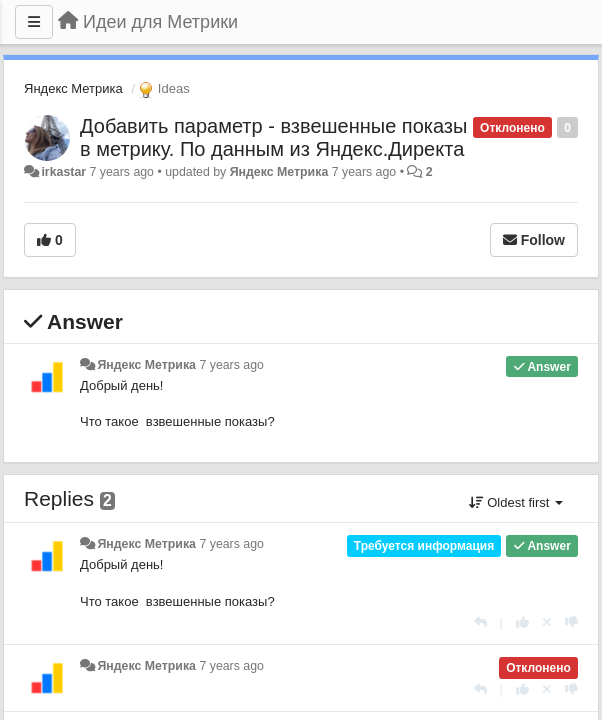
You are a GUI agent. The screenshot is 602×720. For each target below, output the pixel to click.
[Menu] (34, 22)
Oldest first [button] (516, 502)
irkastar (63, 172)
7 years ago (231, 365)
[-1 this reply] (571, 622)
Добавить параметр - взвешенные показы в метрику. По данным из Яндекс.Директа (273, 137)
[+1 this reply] (522, 622)
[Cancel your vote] (547, 622)
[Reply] (480, 622)
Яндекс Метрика (73, 88)
